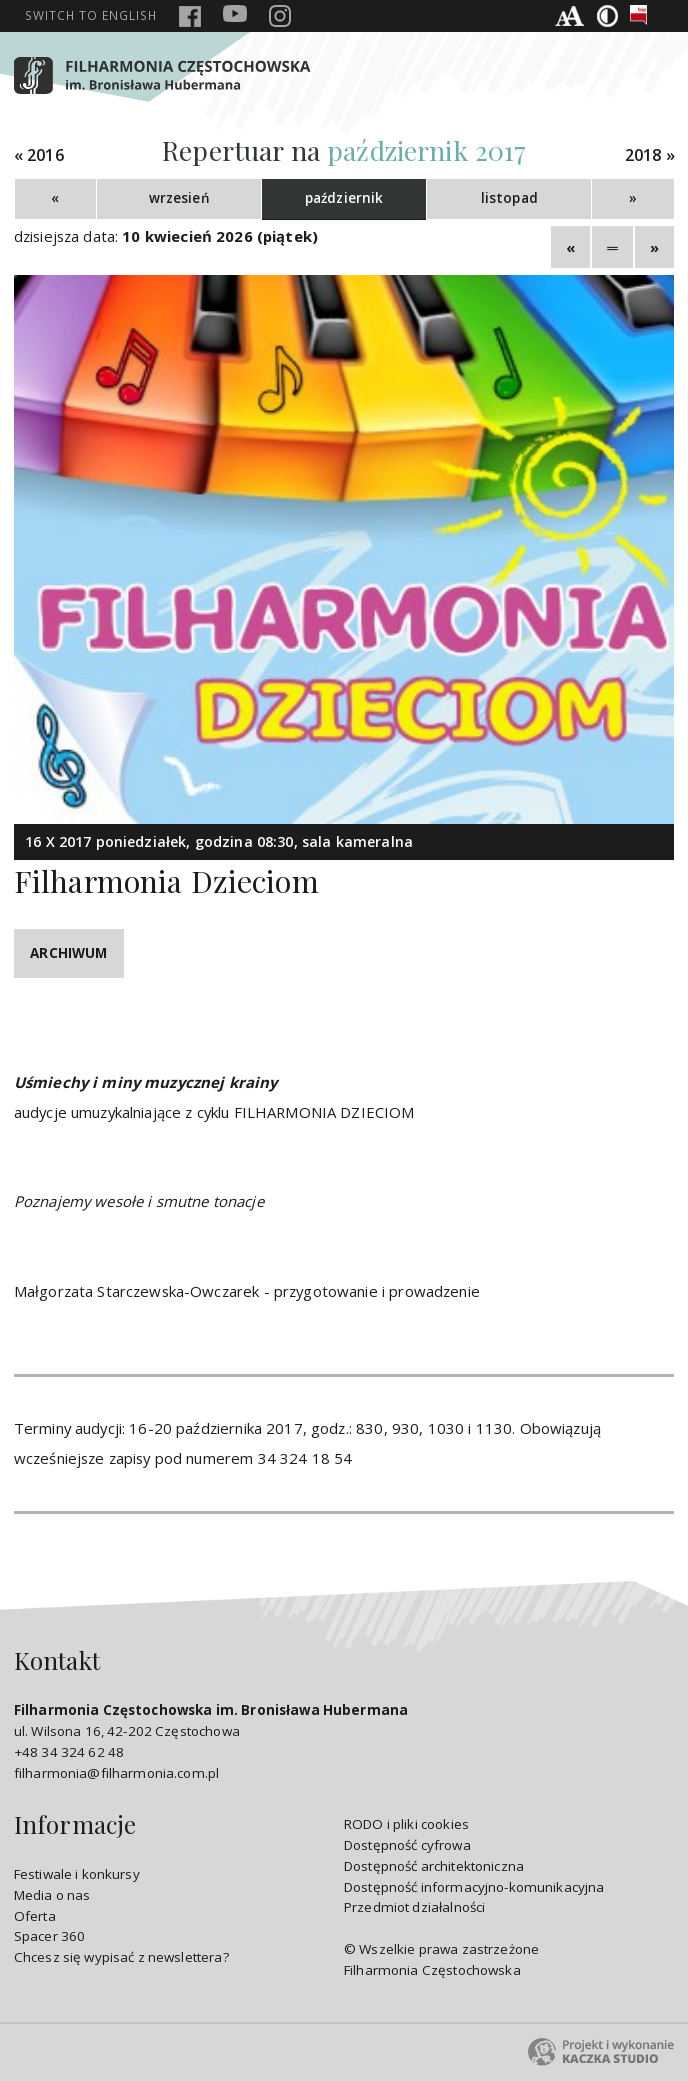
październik (344, 198)
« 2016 (39, 155)
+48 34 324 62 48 (69, 1752)
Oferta (35, 1916)
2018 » (650, 155)
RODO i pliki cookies (406, 1824)
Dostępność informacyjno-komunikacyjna (474, 1887)
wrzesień (179, 198)
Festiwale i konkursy (77, 1874)
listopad (509, 198)
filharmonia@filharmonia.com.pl (116, 1773)
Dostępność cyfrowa (407, 1845)
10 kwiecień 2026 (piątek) (220, 236)
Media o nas (52, 1895)
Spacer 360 (50, 1936)
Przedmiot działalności (414, 1907)
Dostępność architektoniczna (434, 1866)
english (91, 15)
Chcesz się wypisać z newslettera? (121, 1957)
